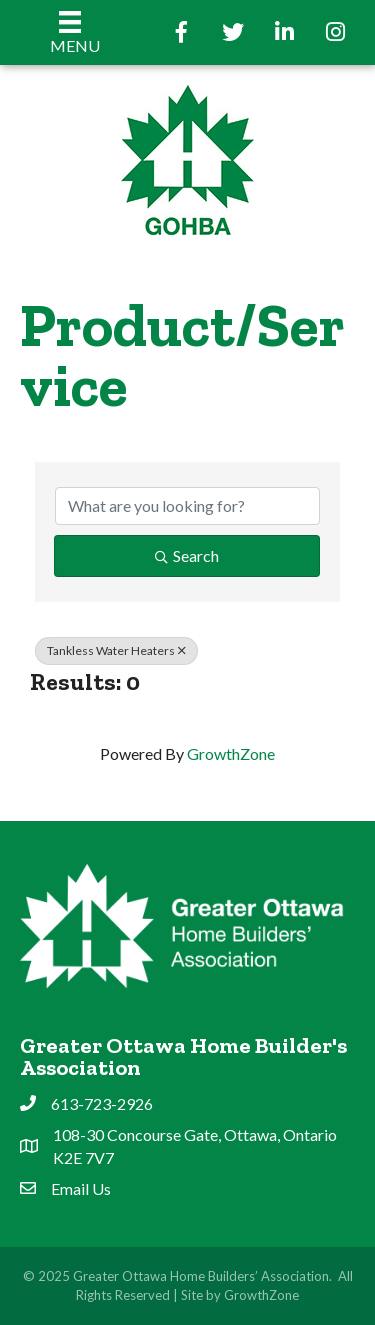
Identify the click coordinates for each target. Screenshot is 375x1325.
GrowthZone (231, 753)
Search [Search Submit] (187, 555)
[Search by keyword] (187, 506)
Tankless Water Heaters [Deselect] (116, 650)
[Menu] (70, 32)
